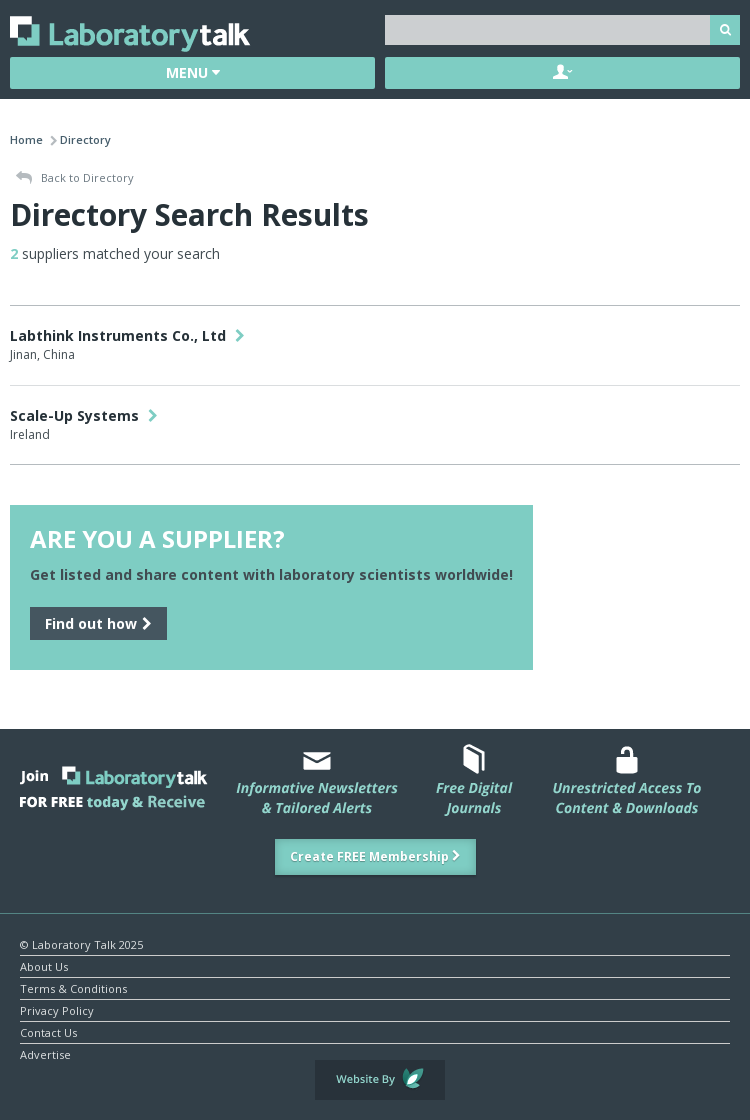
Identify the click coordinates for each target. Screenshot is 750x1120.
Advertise (45, 1053)
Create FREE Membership (375, 856)
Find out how (98, 623)
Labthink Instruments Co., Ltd (127, 335)
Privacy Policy (57, 1009)
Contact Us (48, 1031)
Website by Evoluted (380, 1080)
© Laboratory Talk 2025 (81, 943)
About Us (44, 965)
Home (26, 139)
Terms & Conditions (73, 987)
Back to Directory (75, 178)
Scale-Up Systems (84, 415)
